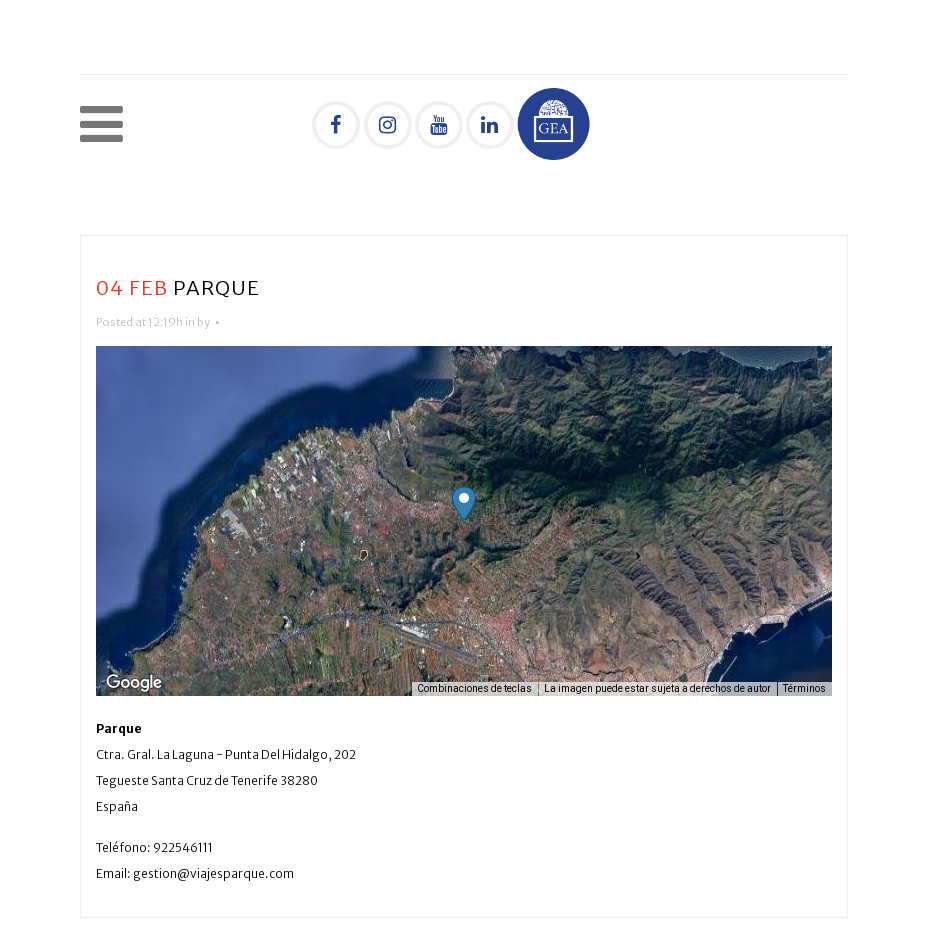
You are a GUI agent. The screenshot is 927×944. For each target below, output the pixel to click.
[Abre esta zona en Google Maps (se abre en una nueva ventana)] (134, 683)
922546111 (183, 847)
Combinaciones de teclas (474, 688)
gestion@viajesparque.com (213, 873)
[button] (464, 503)
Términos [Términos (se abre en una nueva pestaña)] (804, 688)
